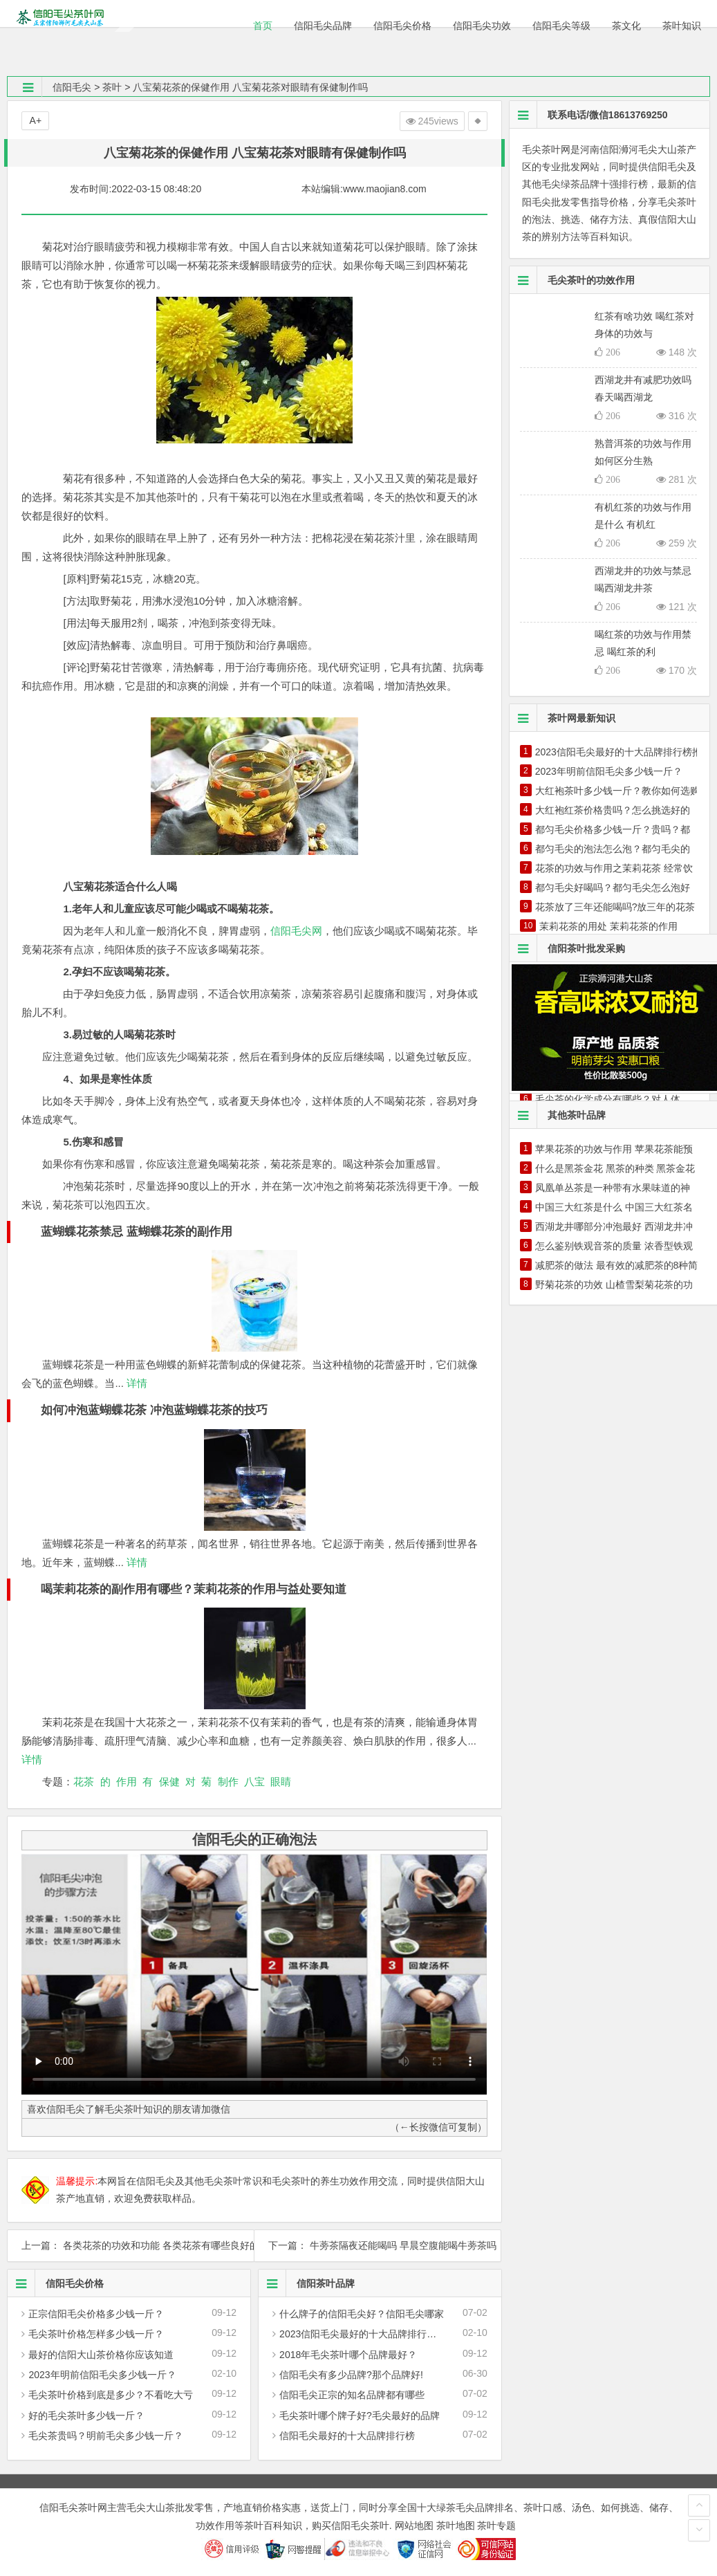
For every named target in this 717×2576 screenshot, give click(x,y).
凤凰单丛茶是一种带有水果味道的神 (612, 1187)
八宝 (254, 1781)
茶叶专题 (496, 2525)
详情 (135, 1383)
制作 (228, 1781)
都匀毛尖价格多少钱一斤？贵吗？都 (612, 829)
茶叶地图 (455, 2525)
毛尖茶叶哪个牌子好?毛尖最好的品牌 (359, 2415)
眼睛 (280, 1781)
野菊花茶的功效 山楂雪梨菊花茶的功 (614, 1284)
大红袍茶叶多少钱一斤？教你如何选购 (617, 790)
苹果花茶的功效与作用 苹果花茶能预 (614, 1148)
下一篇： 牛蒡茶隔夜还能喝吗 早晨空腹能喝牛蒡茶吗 (377, 2245)
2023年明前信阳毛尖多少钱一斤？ (102, 2374)
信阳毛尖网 (296, 931)
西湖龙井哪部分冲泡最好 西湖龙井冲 (614, 1226)
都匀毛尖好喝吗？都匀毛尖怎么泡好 (612, 887)
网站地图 (414, 2525)
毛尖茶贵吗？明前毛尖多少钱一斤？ (105, 2435)
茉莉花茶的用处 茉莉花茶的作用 (608, 926)
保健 (169, 1781)
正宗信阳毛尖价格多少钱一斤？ (96, 2313)
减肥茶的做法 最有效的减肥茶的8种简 (616, 1265)
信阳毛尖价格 (56, 2283)
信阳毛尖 (72, 87)
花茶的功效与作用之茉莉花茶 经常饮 (614, 868)
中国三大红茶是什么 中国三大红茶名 (614, 1207)
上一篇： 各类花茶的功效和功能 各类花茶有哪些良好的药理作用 (130, 2245)
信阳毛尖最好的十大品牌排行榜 (347, 2435)
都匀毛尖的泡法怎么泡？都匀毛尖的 (612, 848)
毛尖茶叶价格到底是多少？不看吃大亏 (110, 2394)
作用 (126, 1781)
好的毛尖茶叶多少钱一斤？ (86, 2415)
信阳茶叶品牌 (307, 2283)
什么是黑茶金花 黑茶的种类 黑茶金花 (615, 1168)
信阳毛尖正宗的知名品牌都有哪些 (352, 2394)
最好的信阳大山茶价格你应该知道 (101, 2354)
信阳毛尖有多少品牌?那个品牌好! (351, 2374)
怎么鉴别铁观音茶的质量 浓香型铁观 (614, 1245)
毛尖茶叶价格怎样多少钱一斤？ (96, 2333)
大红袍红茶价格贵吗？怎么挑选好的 (612, 810)
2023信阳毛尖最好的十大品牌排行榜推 (362, 2333)
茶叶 (112, 87)
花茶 (83, 1781)
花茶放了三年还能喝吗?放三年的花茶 (615, 906)
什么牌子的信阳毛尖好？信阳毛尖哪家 (361, 2313)
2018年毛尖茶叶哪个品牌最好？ (348, 2354)
